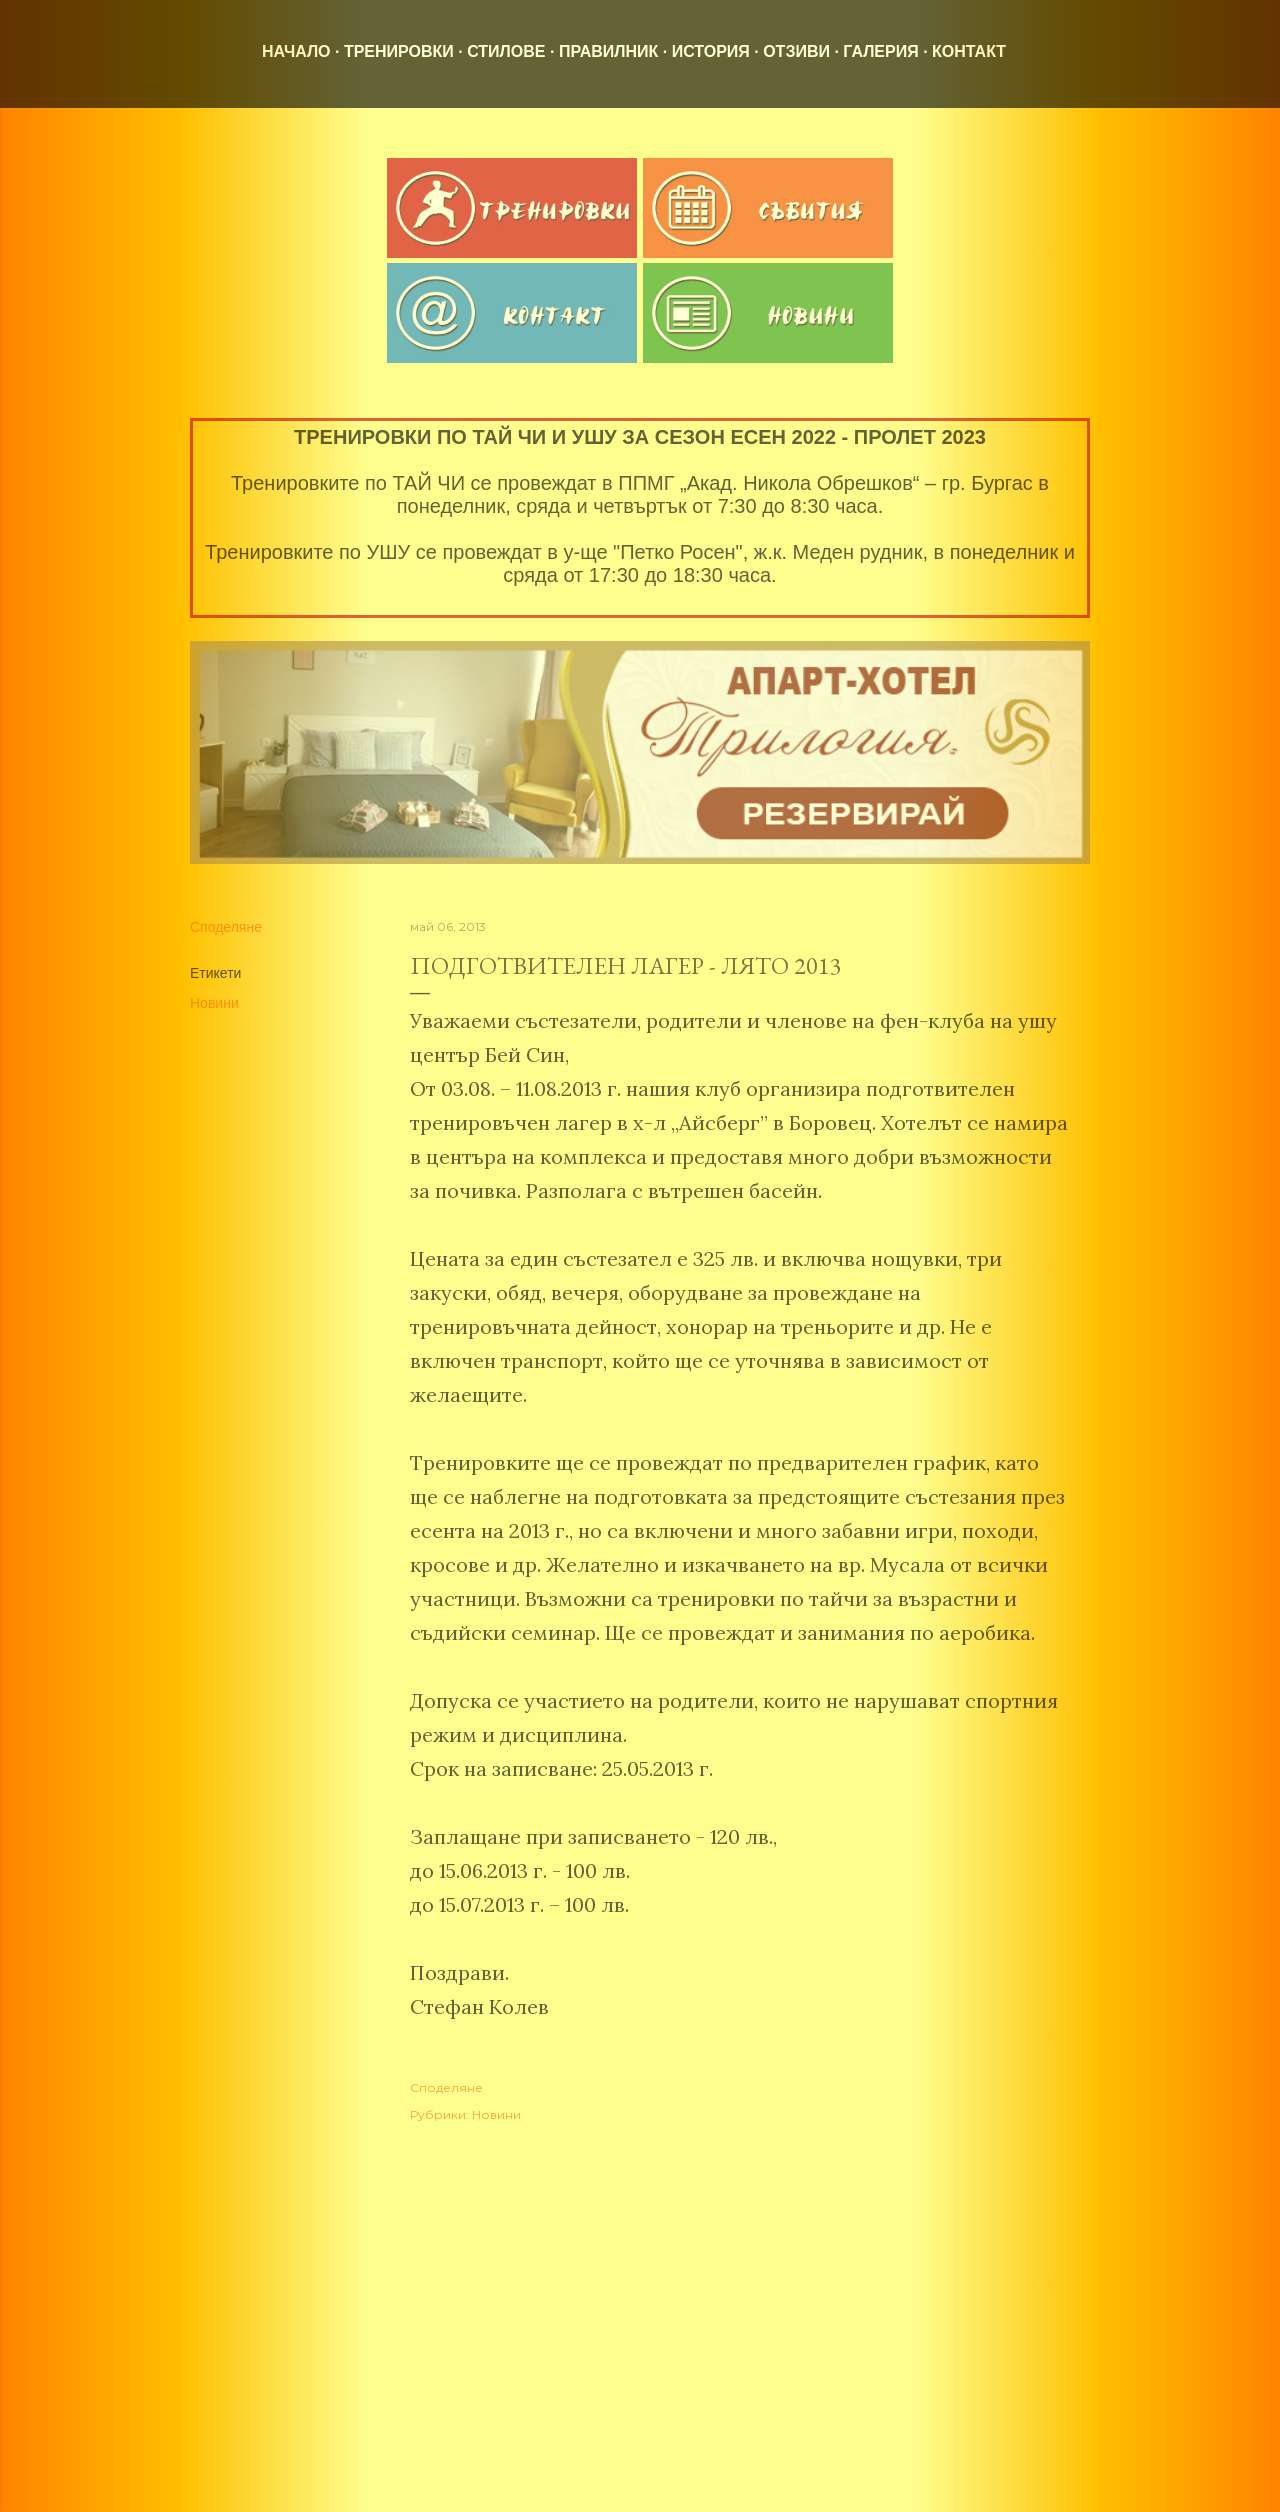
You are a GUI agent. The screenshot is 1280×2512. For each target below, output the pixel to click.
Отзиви (796, 51)
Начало (296, 51)
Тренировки (399, 51)
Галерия (880, 51)
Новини (214, 1003)
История (711, 51)
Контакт (969, 51)
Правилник (608, 51)
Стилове (506, 51)
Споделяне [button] (226, 927)
